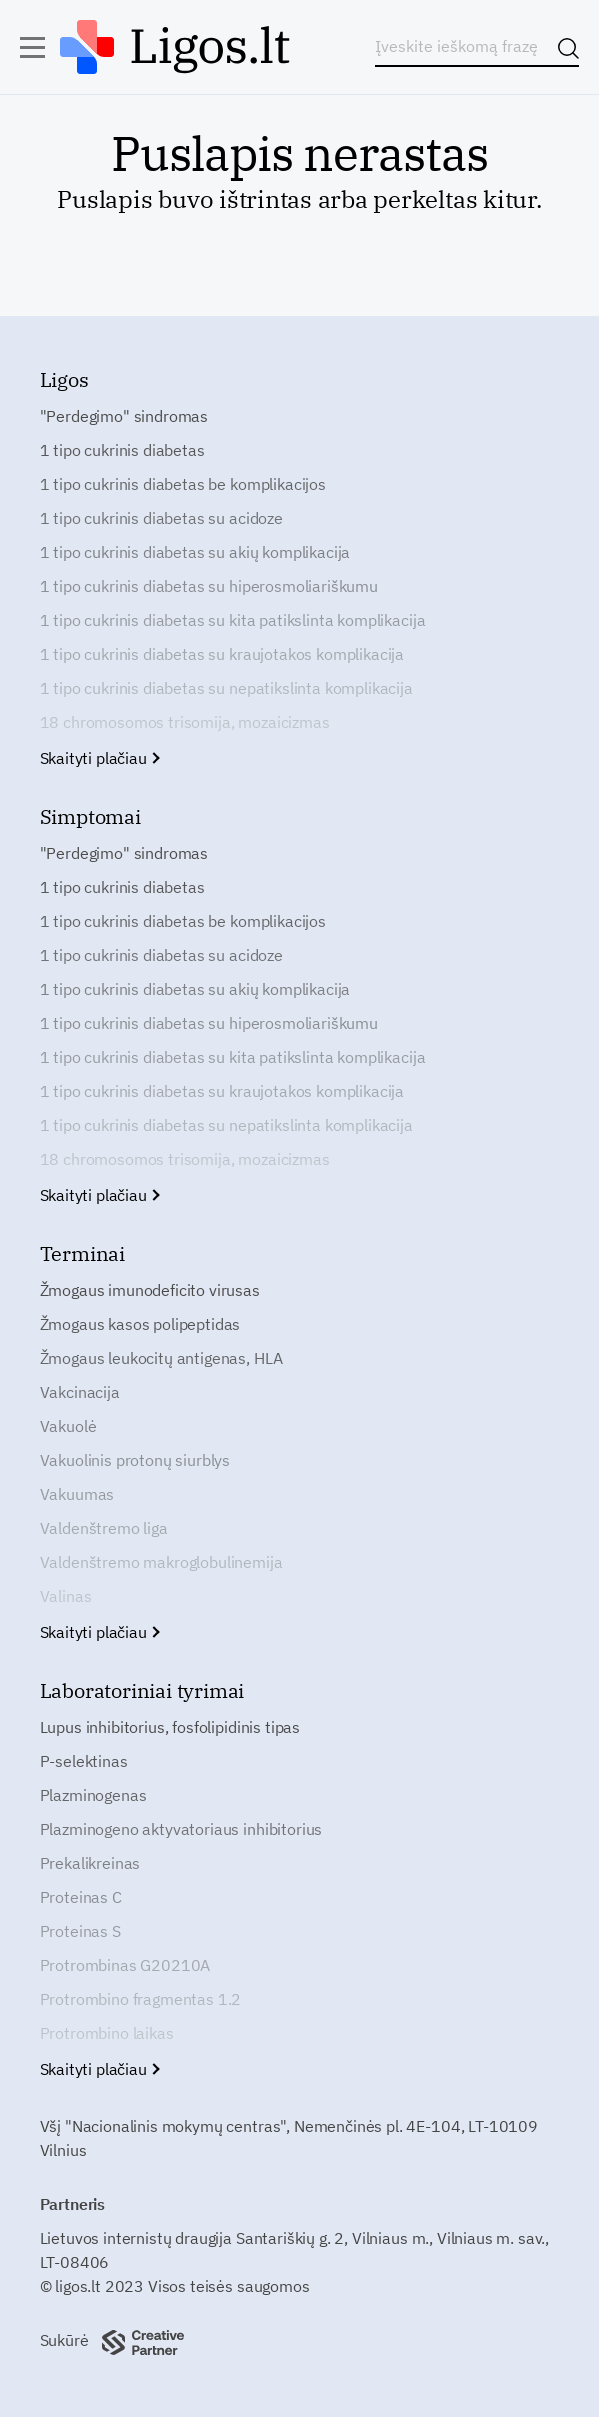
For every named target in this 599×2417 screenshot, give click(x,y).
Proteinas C (81, 1897)
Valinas (66, 1596)
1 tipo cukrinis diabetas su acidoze (161, 518)
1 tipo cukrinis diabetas (122, 450)
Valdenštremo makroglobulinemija (161, 1562)
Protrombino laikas (107, 2033)
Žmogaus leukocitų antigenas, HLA (161, 1358)
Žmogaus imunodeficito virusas (150, 1290)
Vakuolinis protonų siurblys (135, 1460)
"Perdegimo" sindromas (124, 416)
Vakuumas (77, 1494)
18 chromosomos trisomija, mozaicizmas (185, 722)
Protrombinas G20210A (125, 1965)
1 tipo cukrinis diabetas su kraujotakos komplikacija (222, 654)
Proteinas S (80, 1931)
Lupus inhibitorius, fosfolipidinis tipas (170, 1727)
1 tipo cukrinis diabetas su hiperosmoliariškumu (209, 586)
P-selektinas (84, 1761)
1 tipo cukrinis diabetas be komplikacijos (183, 484)
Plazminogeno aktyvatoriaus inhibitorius (181, 1829)
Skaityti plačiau (99, 758)
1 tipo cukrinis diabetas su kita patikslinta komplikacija (233, 620)
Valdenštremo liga (104, 1528)
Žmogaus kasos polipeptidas (140, 1324)
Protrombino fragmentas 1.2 (141, 1999)
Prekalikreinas (90, 1863)
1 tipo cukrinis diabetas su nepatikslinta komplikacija (226, 688)
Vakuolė (68, 1426)
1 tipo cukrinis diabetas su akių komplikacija (195, 552)
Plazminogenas (93, 1795)
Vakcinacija (80, 1392)
